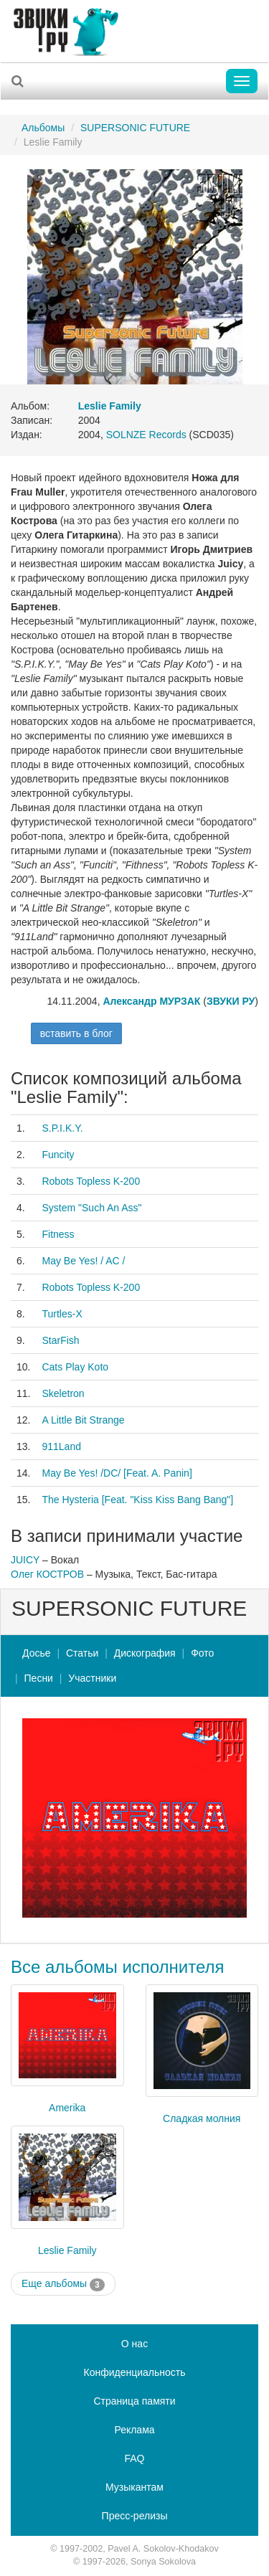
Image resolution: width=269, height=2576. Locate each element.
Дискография (145, 1653)
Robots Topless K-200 (91, 1181)
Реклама (134, 2429)
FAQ (134, 2458)
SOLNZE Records (146, 434)
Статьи (82, 1653)
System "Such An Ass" (91, 1207)
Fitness (58, 1234)
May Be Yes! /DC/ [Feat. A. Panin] (117, 1473)
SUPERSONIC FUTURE (135, 127)
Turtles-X (62, 1314)
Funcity (58, 1154)
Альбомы (43, 127)
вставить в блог (76, 1033)
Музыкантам (134, 2487)
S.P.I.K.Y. (62, 1128)
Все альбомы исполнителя (118, 1966)
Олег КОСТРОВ (47, 1574)
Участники (92, 1678)
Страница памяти (134, 2401)
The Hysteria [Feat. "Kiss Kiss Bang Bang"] (137, 1499)
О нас (134, 2343)
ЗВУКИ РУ (231, 1001)
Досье (36, 1653)
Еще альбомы (63, 2284)
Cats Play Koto (75, 1367)
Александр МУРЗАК (151, 1001)
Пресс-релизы (135, 2515)
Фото (202, 1653)
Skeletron (63, 1393)
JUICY (25, 1560)
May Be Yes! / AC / (83, 1260)
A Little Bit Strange (83, 1420)
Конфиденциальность (134, 2372)
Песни (38, 1678)
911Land (61, 1446)
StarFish (60, 1340)
